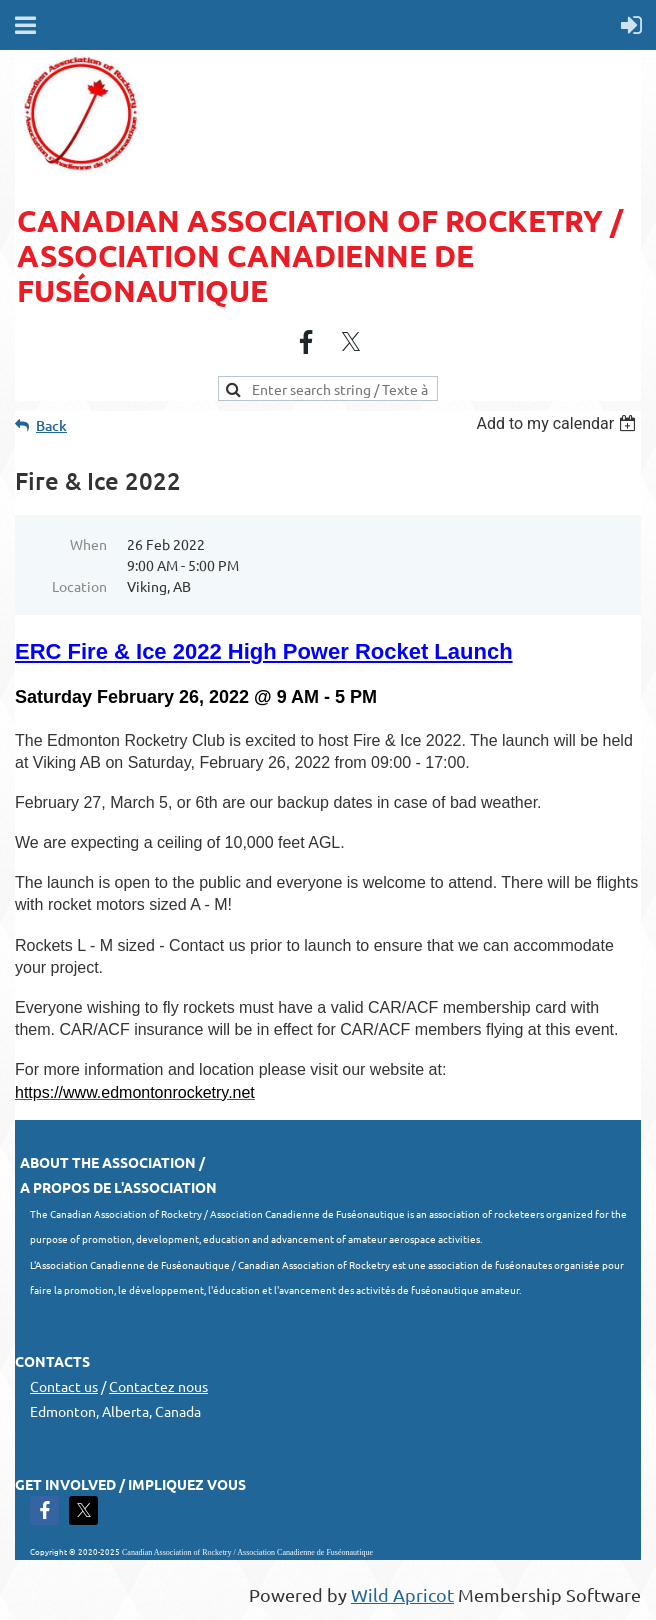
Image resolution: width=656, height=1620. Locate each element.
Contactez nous (158, 1386)
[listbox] (558, 423)
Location (79, 586)
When (88, 544)
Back (51, 425)
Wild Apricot (402, 1594)
